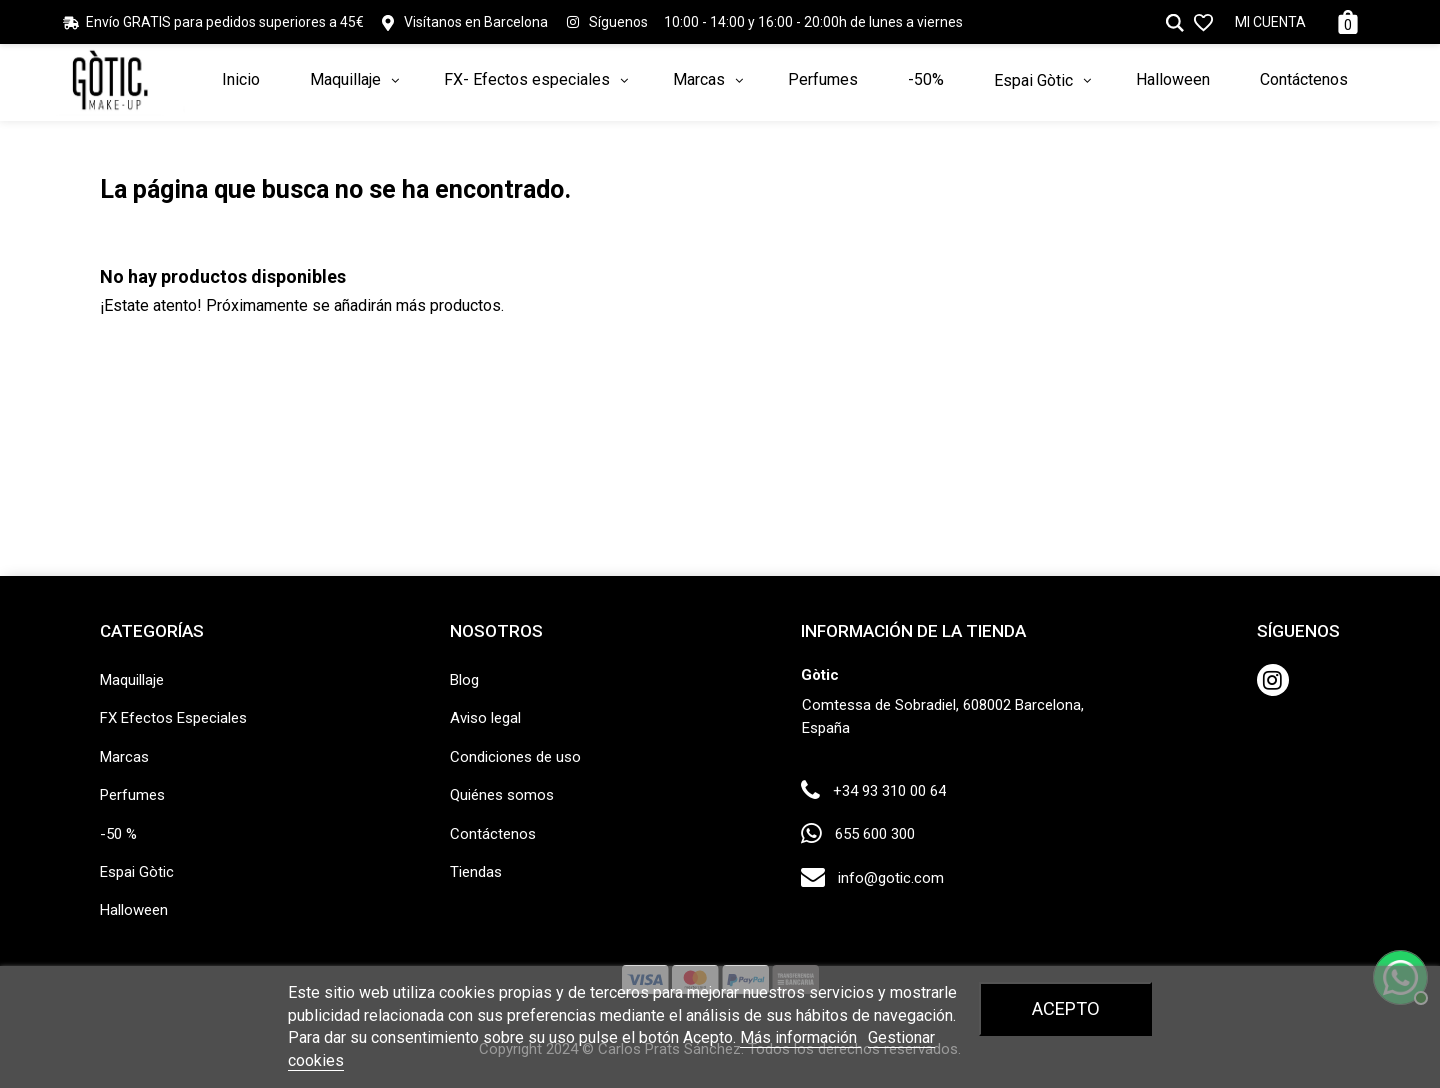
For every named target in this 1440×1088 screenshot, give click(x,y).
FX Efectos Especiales (173, 718)
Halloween (134, 910)
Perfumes (132, 795)
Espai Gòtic (137, 872)
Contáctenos (493, 834)
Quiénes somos (502, 795)
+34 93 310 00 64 (889, 791)
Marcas (124, 757)
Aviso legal (485, 718)
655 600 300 (875, 834)
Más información (800, 1037)
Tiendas (476, 872)
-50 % (118, 834)
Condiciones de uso (515, 757)
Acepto (1066, 1008)
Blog (464, 680)
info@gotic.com (891, 878)
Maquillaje (132, 680)
